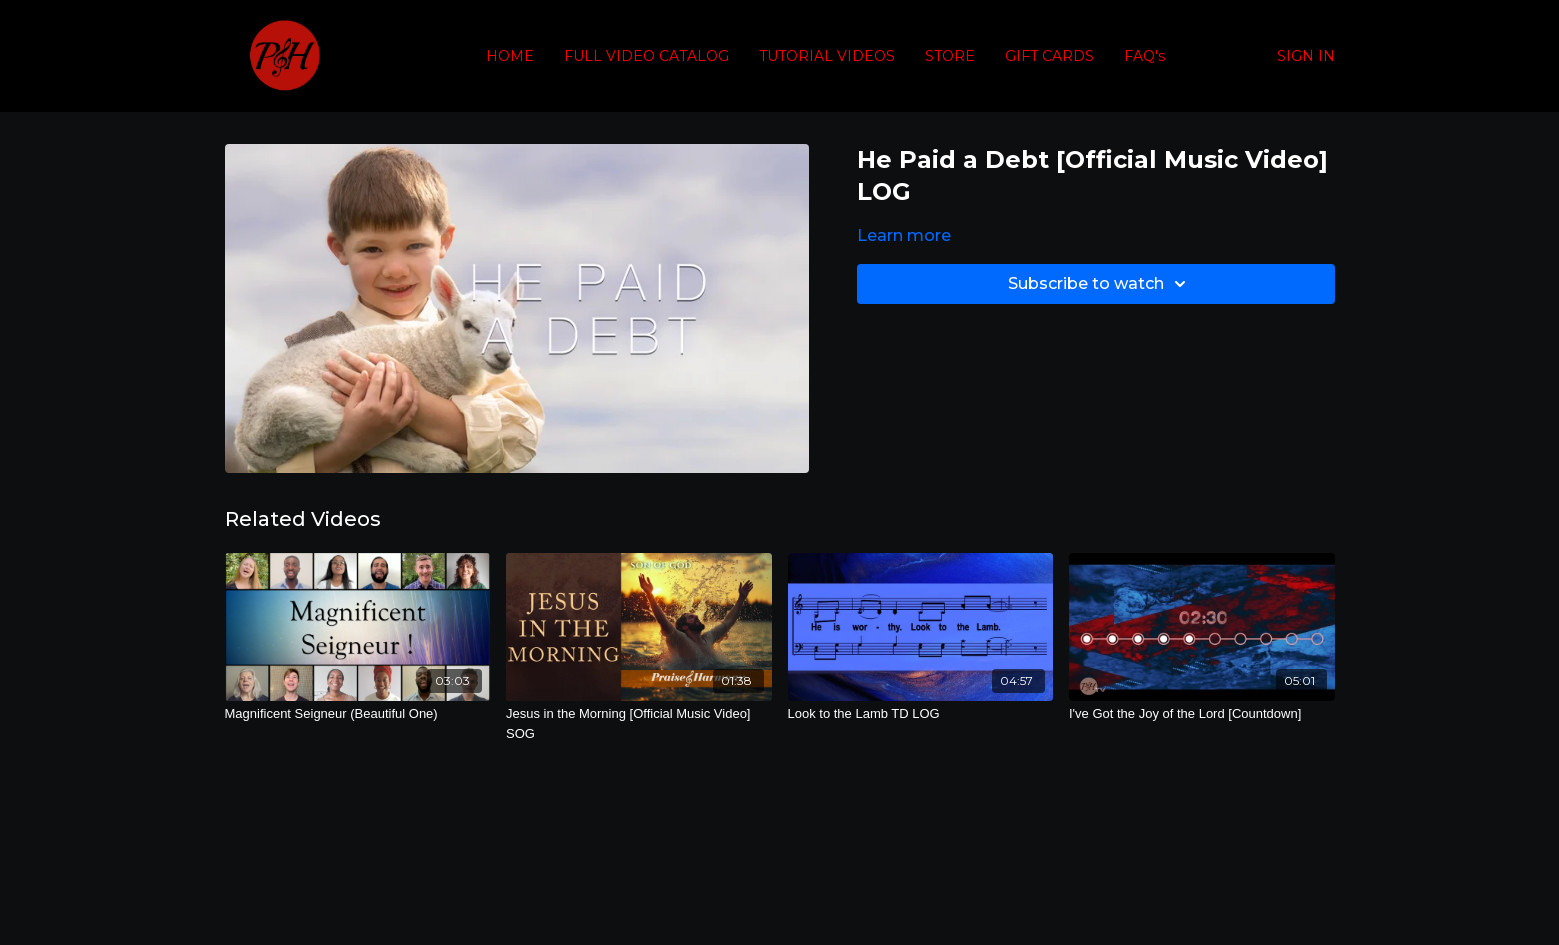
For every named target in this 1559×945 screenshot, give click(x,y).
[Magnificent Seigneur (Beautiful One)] (358, 714)
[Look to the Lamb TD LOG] (921, 714)
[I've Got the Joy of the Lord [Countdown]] (1202, 714)
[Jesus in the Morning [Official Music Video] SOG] (639, 723)
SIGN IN (1306, 56)
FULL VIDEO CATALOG (646, 56)
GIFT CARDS (1049, 56)
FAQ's (1144, 56)
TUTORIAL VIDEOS (827, 56)
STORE (950, 56)
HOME (510, 56)
